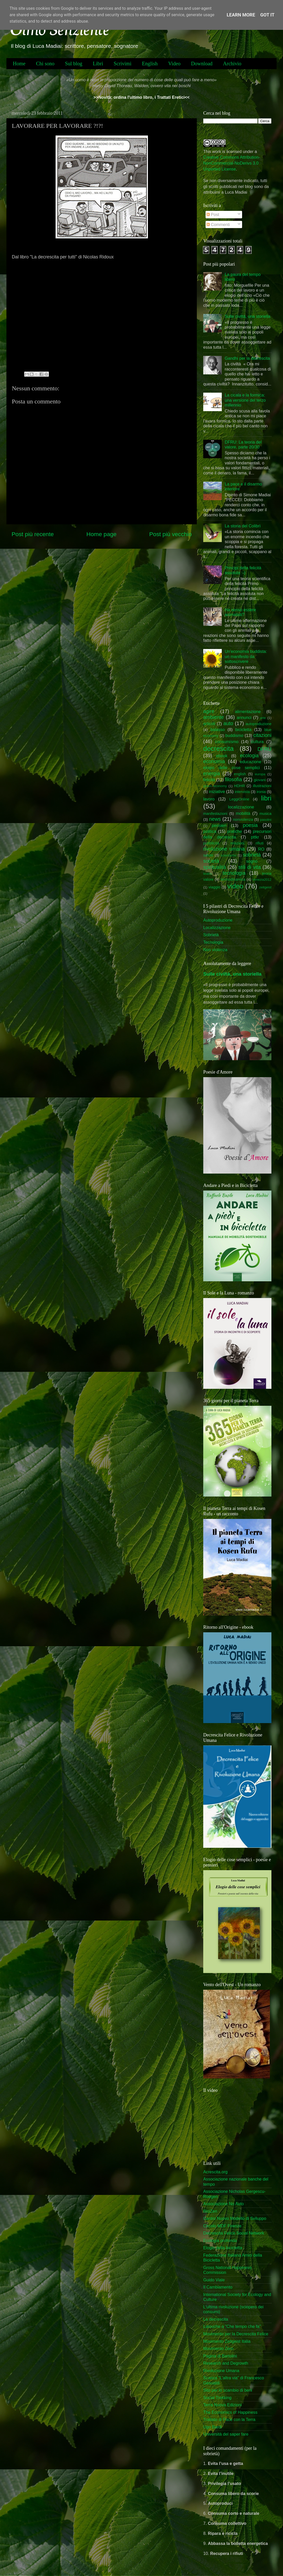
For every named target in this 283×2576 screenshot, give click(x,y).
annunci (244, 717)
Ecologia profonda (220, 2240)
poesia (250, 825)
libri (266, 798)
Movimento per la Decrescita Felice (235, 2333)
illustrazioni (262, 786)
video (235, 886)
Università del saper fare (225, 2434)
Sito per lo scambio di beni (227, 2390)
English (150, 63)
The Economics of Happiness (230, 2412)
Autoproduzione (217, 920)
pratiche (234, 831)
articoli (209, 723)
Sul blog (73, 63)
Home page (101, 534)
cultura (257, 741)
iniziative (217, 791)
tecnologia (234, 873)
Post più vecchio (170, 534)
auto (228, 723)
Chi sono (45, 63)
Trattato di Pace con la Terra (229, 2419)
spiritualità (214, 867)
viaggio (214, 887)
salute (208, 855)
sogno (252, 861)
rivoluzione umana (224, 849)
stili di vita (249, 867)
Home (19, 63)
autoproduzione (259, 724)
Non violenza (215, 949)
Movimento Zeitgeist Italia (227, 2341)
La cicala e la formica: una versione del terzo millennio (245, 400)
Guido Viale (214, 2279)
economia (214, 761)
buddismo (234, 735)
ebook (221, 755)
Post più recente (33, 534)
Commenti (218, 224)
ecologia (249, 755)
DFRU (264, 749)
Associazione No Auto (223, 2203)
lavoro (209, 799)
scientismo (228, 855)
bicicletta (243, 729)
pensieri (219, 825)
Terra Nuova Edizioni (222, 2404)
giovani (260, 780)
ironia (261, 792)
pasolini (265, 820)
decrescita (218, 748)
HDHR (239, 786)
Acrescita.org (215, 2171)
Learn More (241, 14)
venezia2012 (261, 879)
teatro (207, 874)
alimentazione (248, 711)
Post (213, 214)
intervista (242, 792)
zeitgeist (265, 887)
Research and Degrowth (225, 2363)
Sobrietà (211, 934)
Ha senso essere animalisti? (240, 612)
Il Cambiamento (217, 2287)
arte (263, 718)
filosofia (233, 779)
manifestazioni (215, 814)
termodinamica (233, 879)
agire (208, 711)
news (215, 819)
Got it (267, 14)
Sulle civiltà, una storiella (247, 316)
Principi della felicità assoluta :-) (243, 570)
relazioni (237, 843)
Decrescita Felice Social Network (233, 2233)
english (240, 774)
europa (260, 774)
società (211, 861)
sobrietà (252, 855)
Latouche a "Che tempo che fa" (232, 2326)
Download (202, 63)
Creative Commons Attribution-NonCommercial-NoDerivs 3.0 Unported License (231, 163)
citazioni (262, 735)
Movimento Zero (218, 2348)
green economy (215, 786)
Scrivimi (122, 63)
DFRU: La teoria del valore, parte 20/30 (243, 444)
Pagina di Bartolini (220, 2356)
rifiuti (259, 843)
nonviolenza (243, 819)
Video (174, 63)
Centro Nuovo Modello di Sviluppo (234, 2218)
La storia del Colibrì (242, 526)
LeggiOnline (239, 799)
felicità (209, 779)
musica (265, 814)
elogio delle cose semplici (231, 767)
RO (261, 849)
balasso (217, 729)
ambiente (213, 717)
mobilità (243, 813)
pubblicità (211, 843)
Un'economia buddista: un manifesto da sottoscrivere (246, 656)
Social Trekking (217, 2397)
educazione (250, 761)
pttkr (255, 837)
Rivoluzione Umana (221, 2370)
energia (211, 773)
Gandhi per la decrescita (247, 358)
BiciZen (210, 2211)
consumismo (226, 741)
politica (209, 831)
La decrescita (215, 2319)
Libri (98, 63)
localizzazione (241, 807)
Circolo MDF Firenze (222, 2225)
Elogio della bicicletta (222, 2247)
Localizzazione (217, 927)
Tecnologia (213, 942)
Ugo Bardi (212, 2427)
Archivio (232, 63)
